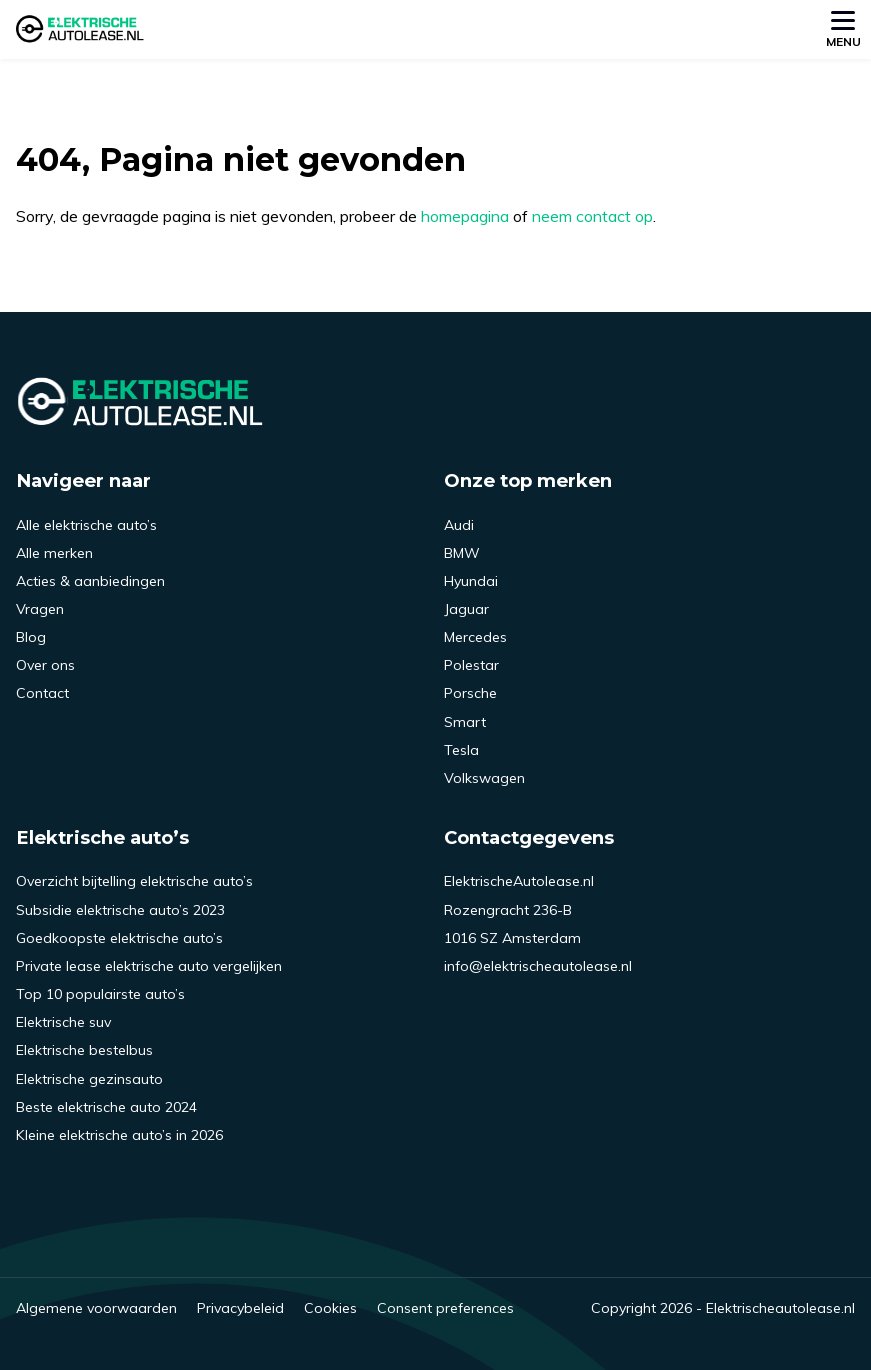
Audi (459, 525)
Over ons (45, 665)
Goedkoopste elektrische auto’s (119, 938)
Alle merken (54, 553)
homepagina (465, 216)
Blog (31, 637)
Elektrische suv (63, 1022)
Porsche (470, 693)
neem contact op (592, 216)
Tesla (461, 750)
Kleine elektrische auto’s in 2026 (119, 1135)
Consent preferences (445, 1308)
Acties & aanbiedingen (90, 581)
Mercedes (475, 637)
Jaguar (466, 609)
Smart (465, 722)
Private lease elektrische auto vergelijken (149, 966)
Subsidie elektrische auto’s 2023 (120, 910)
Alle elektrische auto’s (86, 525)
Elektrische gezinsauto (89, 1079)
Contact (42, 693)
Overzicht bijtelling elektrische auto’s (134, 881)
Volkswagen (484, 778)
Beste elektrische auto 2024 (106, 1107)
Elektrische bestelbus (84, 1050)
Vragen (40, 609)
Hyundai (471, 581)
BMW (462, 553)
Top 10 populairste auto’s (100, 994)
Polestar (471, 665)
